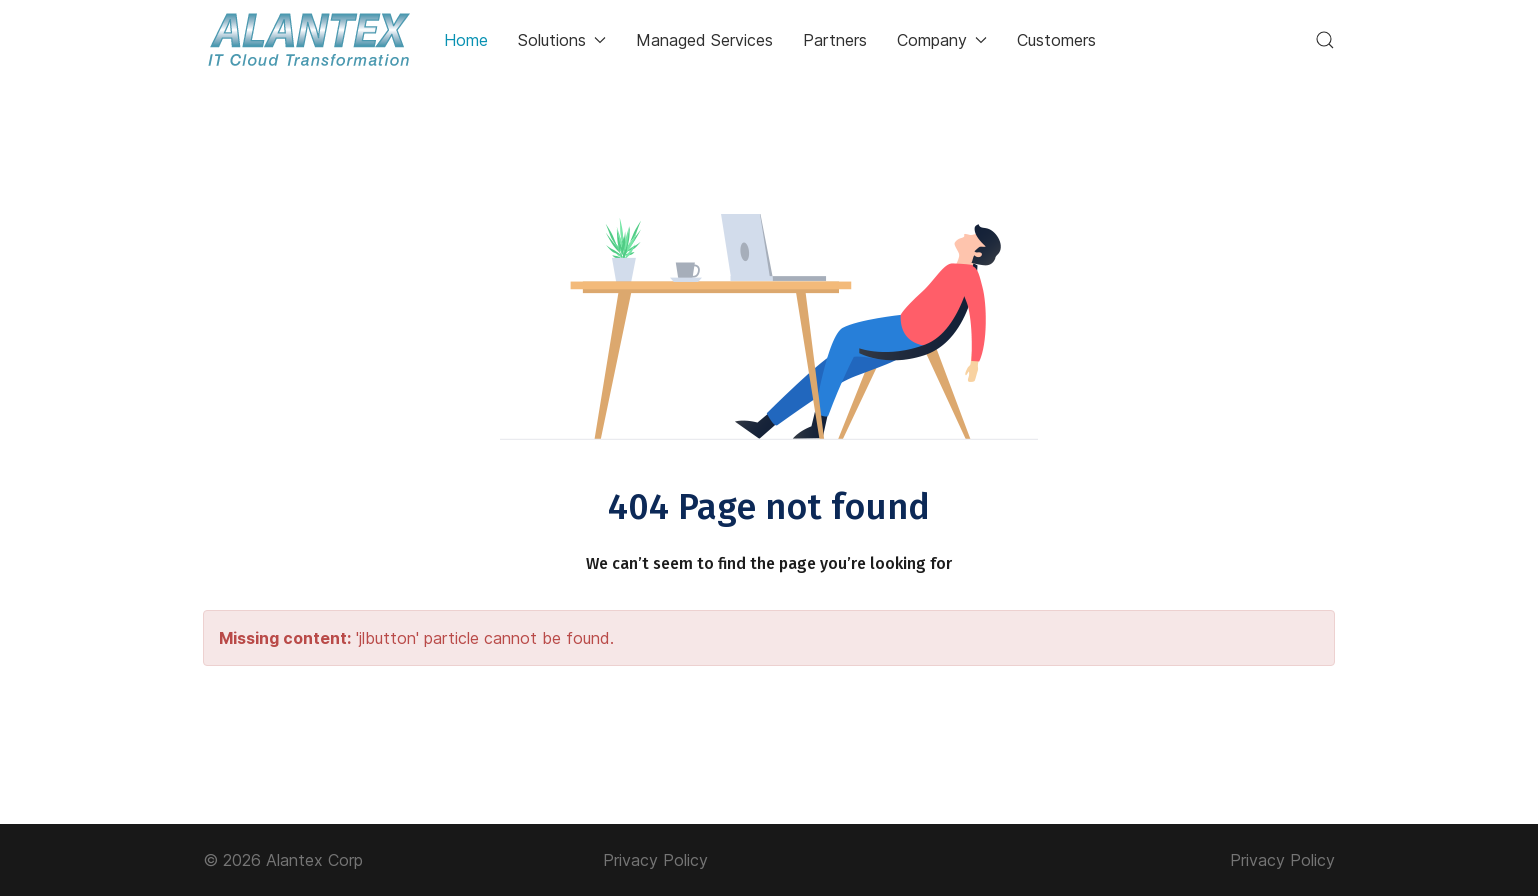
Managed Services (704, 40)
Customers (1056, 40)
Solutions (562, 40)
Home (466, 40)
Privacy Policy (655, 860)
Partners (835, 40)
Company (942, 40)
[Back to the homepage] (308, 40)
